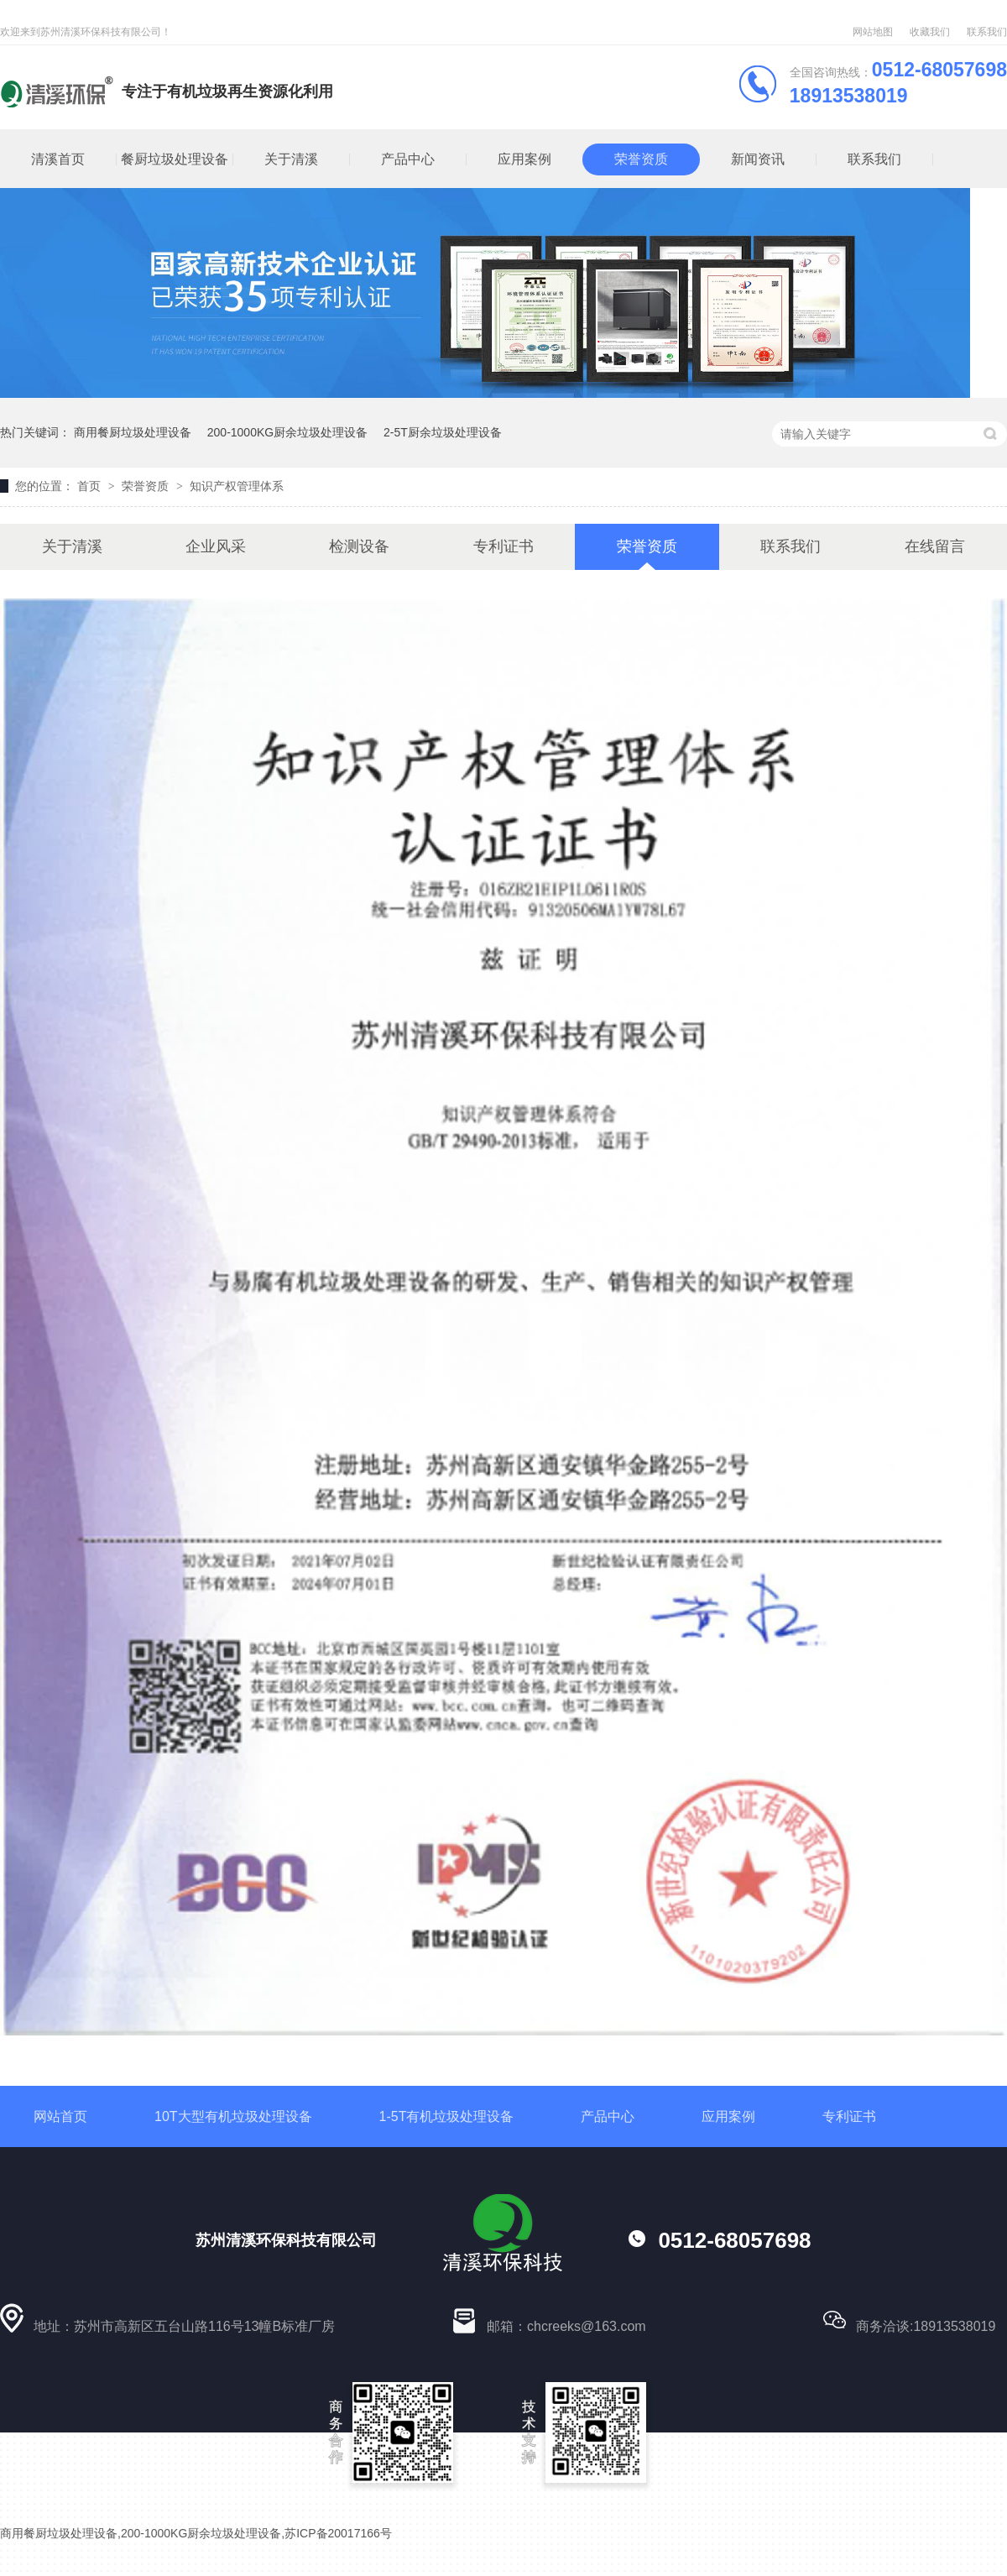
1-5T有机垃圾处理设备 (446, 2116)
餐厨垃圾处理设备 (174, 159)
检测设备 (359, 546)
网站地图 (873, 32)
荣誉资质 (641, 159)
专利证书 (503, 546)
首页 (90, 486)
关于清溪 (291, 159)
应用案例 (524, 159)
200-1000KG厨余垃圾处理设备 (287, 432)
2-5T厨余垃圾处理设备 (442, 432)
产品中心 (408, 159)
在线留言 (935, 546)
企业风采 (215, 546)
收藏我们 (930, 32)
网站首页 (60, 2116)
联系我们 (987, 32)
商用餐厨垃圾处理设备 (132, 432)
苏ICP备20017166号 (338, 2533)
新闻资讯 (758, 159)
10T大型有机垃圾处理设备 (233, 2116)
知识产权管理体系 (237, 486)
